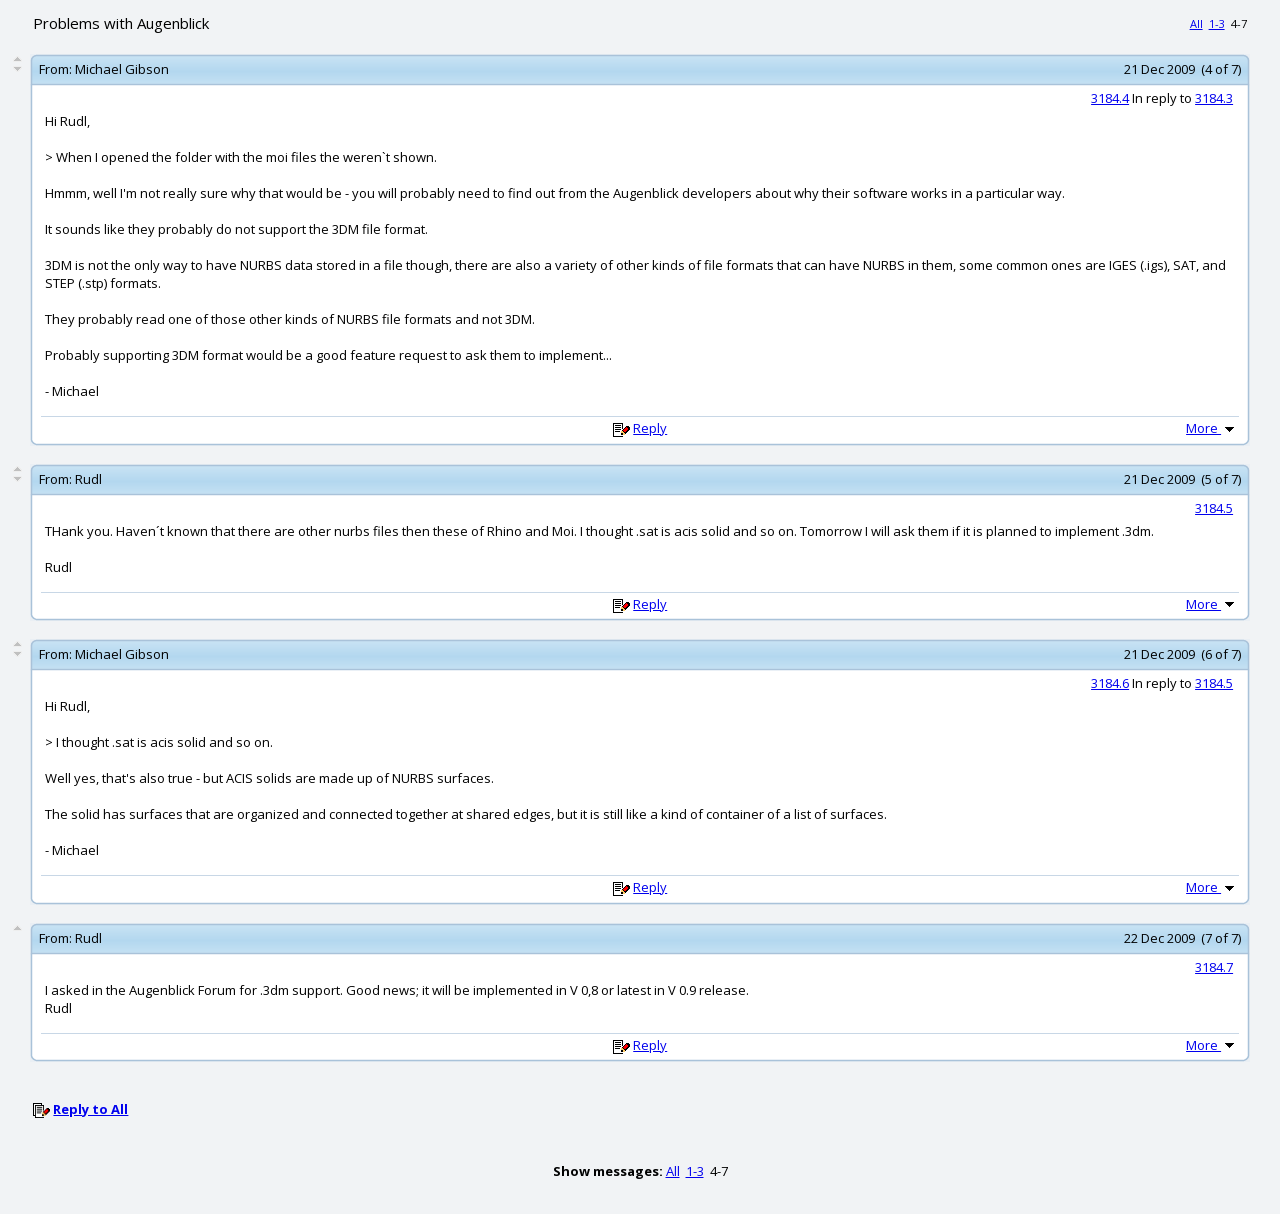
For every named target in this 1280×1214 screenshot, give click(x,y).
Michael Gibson (122, 69)
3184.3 (1214, 98)
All (1196, 23)
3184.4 (1110, 98)
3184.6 (1110, 683)
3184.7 (1214, 967)
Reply (650, 428)
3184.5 (1214, 508)
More (1212, 428)
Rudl (88, 479)
